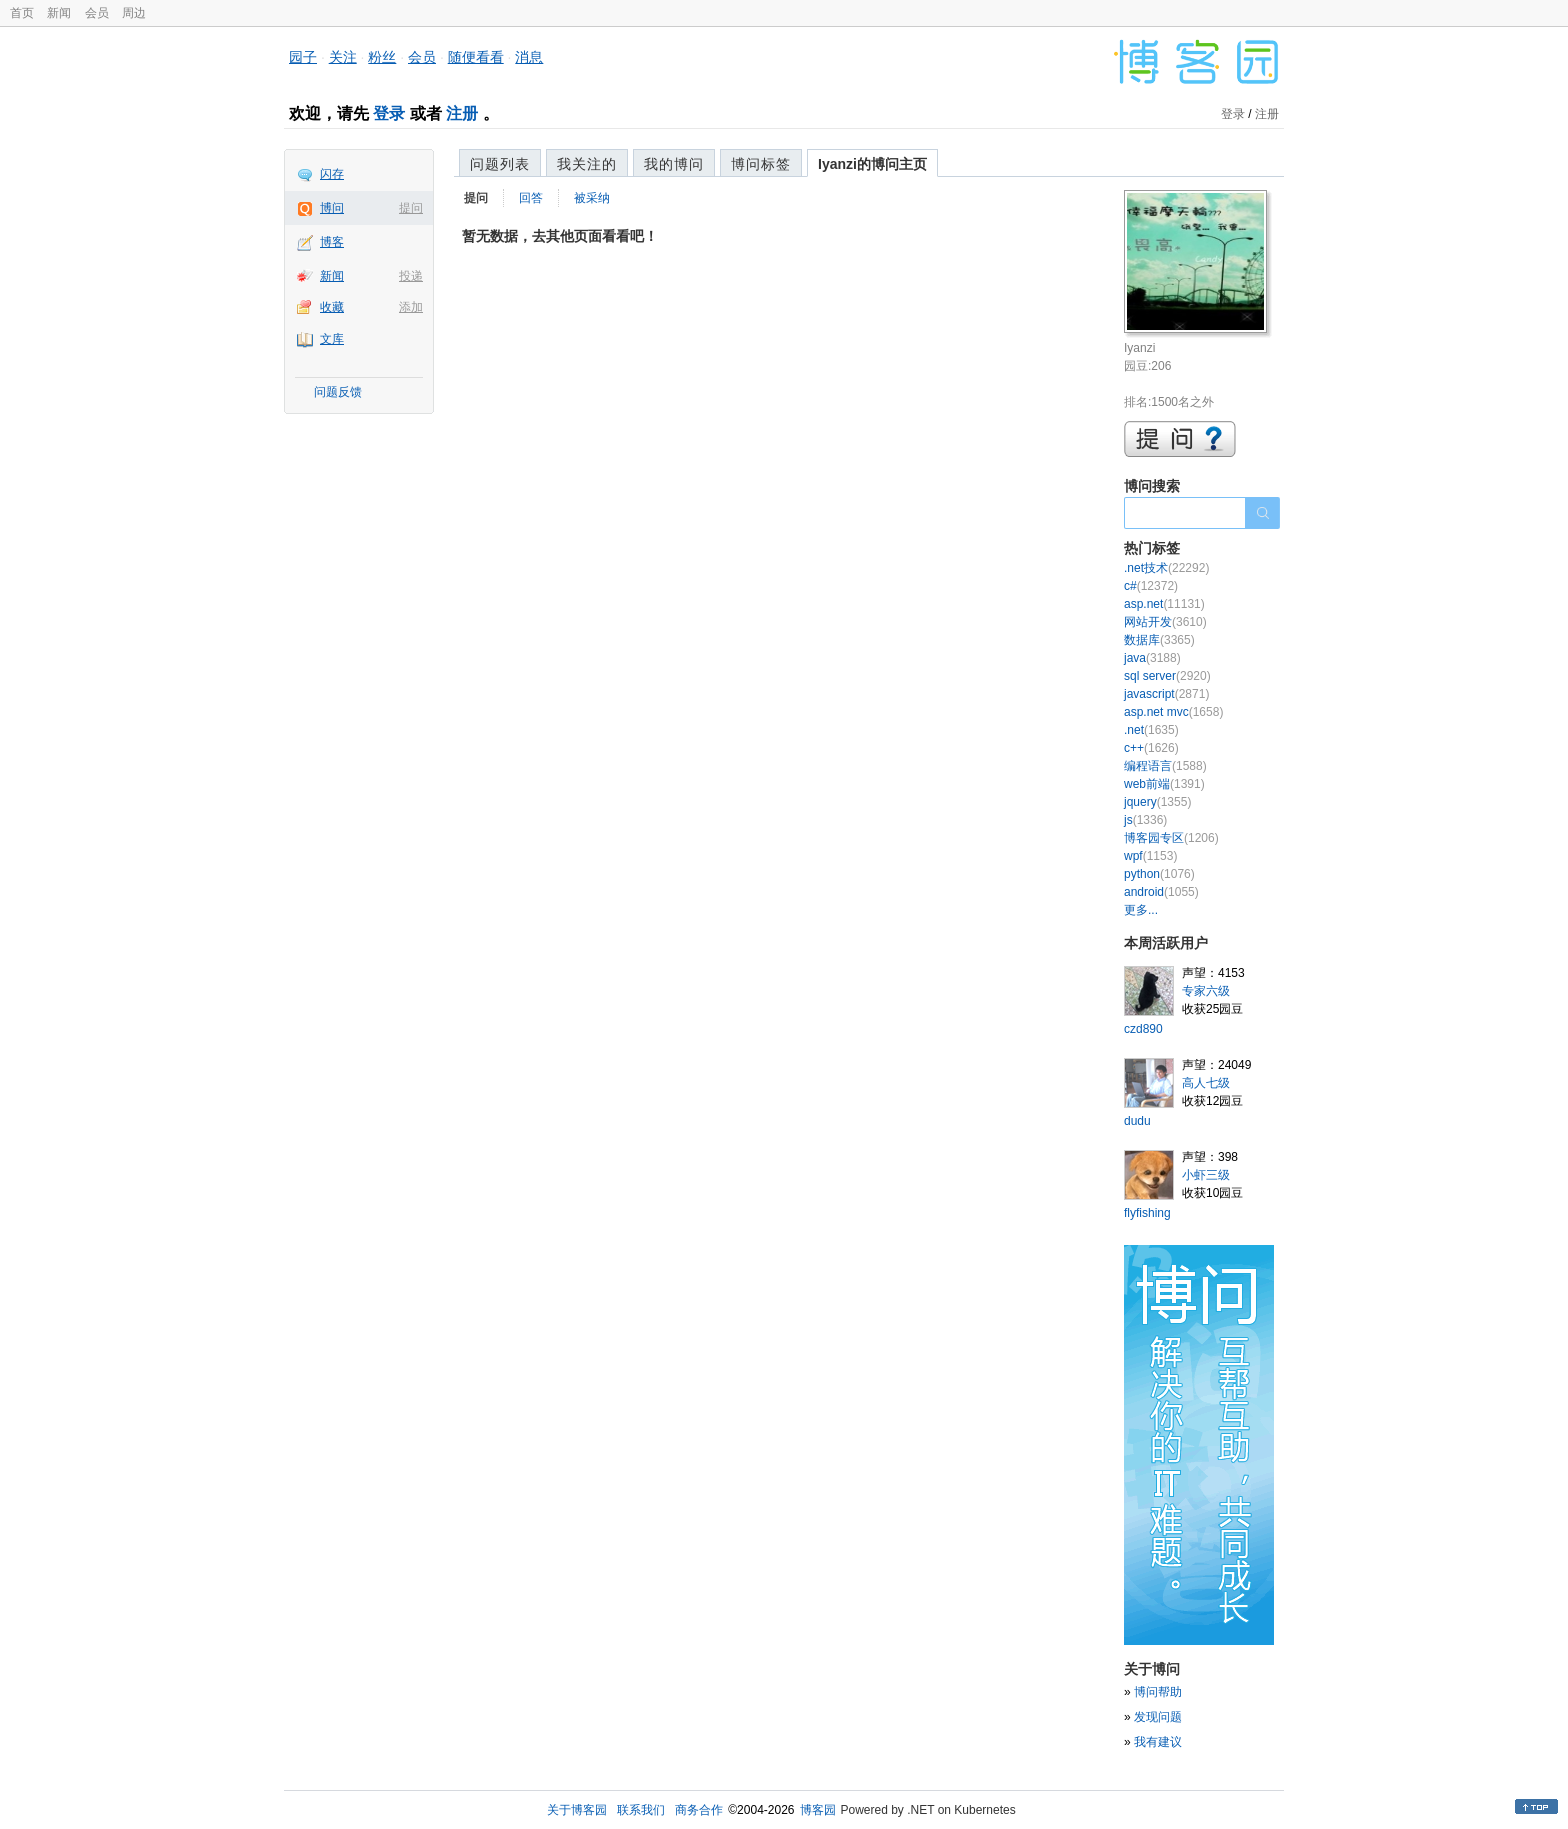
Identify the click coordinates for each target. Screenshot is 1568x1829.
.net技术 (1166, 568)
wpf (1150, 856)
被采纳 (592, 198)
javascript (1166, 694)
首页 (22, 13)
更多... (1141, 910)
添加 (411, 307)
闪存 (332, 174)
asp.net (1164, 604)
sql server (1167, 676)
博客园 (818, 1810)
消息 (529, 57)
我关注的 (587, 164)
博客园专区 (1171, 838)
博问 (332, 208)
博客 (332, 242)
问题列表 (500, 164)
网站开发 (1165, 622)
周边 (134, 13)
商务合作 (699, 1810)
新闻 (59, 13)
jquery (1157, 802)
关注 (343, 57)
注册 (462, 113)
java (1152, 658)
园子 (303, 57)
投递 (411, 276)
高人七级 (1206, 1083)
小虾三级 (1206, 1175)
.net (1151, 730)
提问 (411, 208)
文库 (332, 339)
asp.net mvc (1173, 712)
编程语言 (1165, 766)
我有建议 (1158, 1742)
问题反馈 (338, 392)
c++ (1151, 748)
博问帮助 (1158, 1692)
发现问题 (1158, 1717)
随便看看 (476, 57)
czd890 (1143, 1029)
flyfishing (1147, 1213)
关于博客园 (577, 1810)
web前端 (1164, 784)
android (1161, 892)
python (1159, 874)
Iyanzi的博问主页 (872, 164)
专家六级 (1206, 991)
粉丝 (382, 57)
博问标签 (761, 164)
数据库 (1159, 640)
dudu (1137, 1121)
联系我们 (641, 1810)
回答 (531, 198)
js (1145, 820)
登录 (389, 113)
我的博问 (674, 164)
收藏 (332, 307)
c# (1151, 586)
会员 (97, 13)
